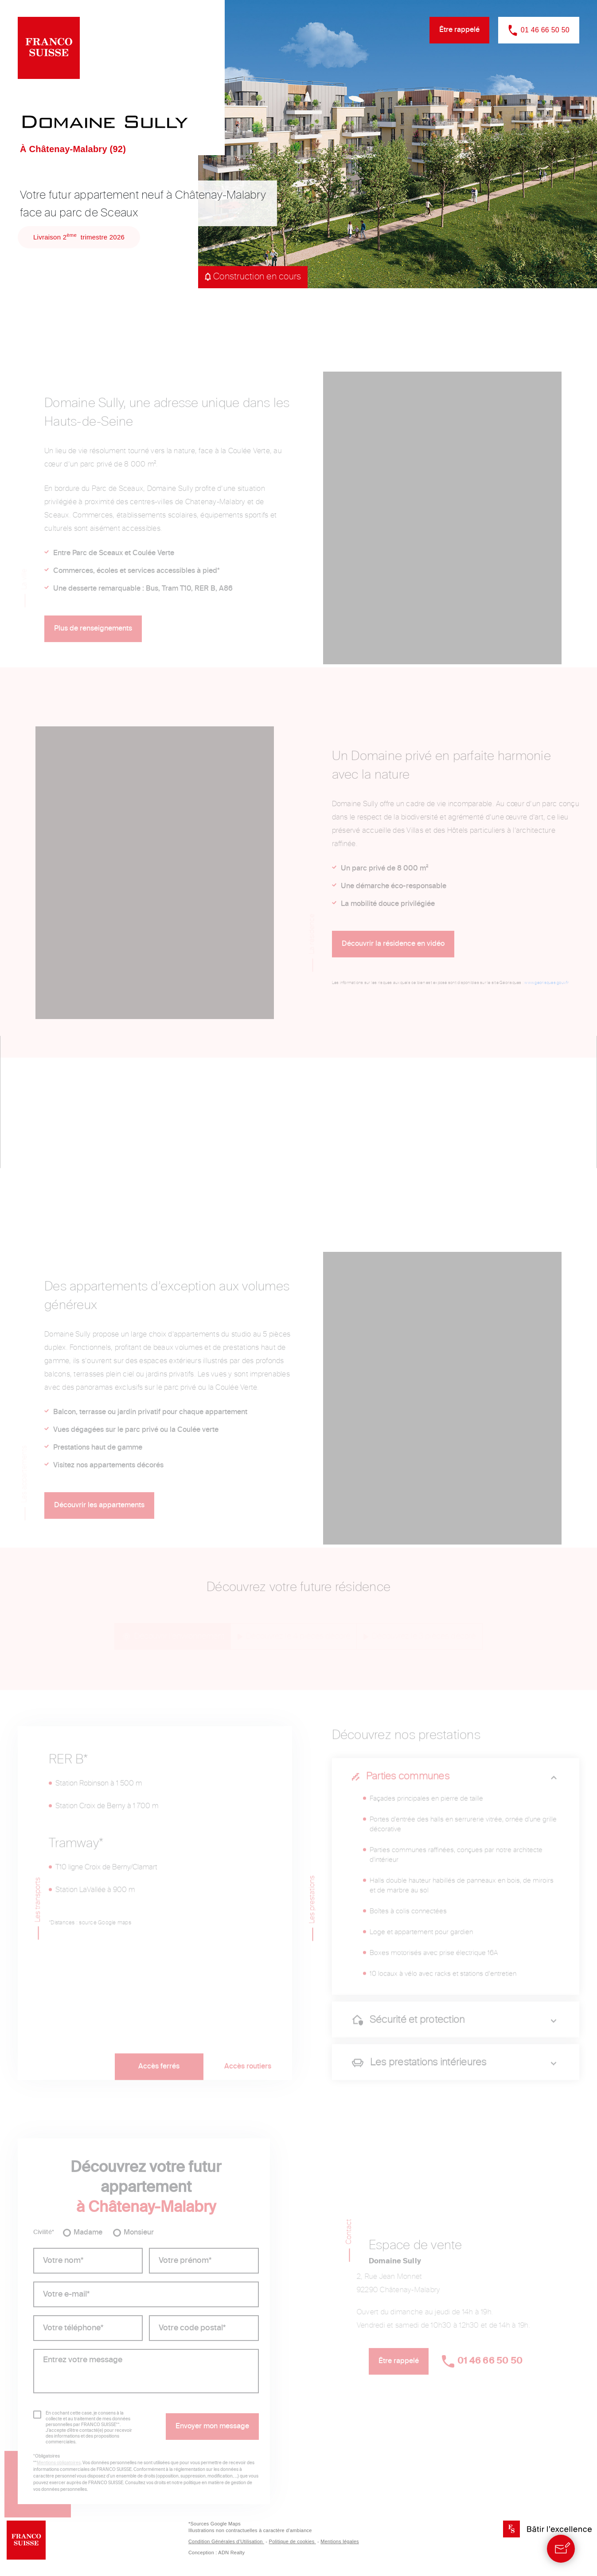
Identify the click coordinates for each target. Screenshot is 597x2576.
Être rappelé (459, 30)
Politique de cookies (295, 2541)
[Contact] (561, 2549)
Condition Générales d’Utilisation (228, 2541)
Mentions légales (339, 2541)
